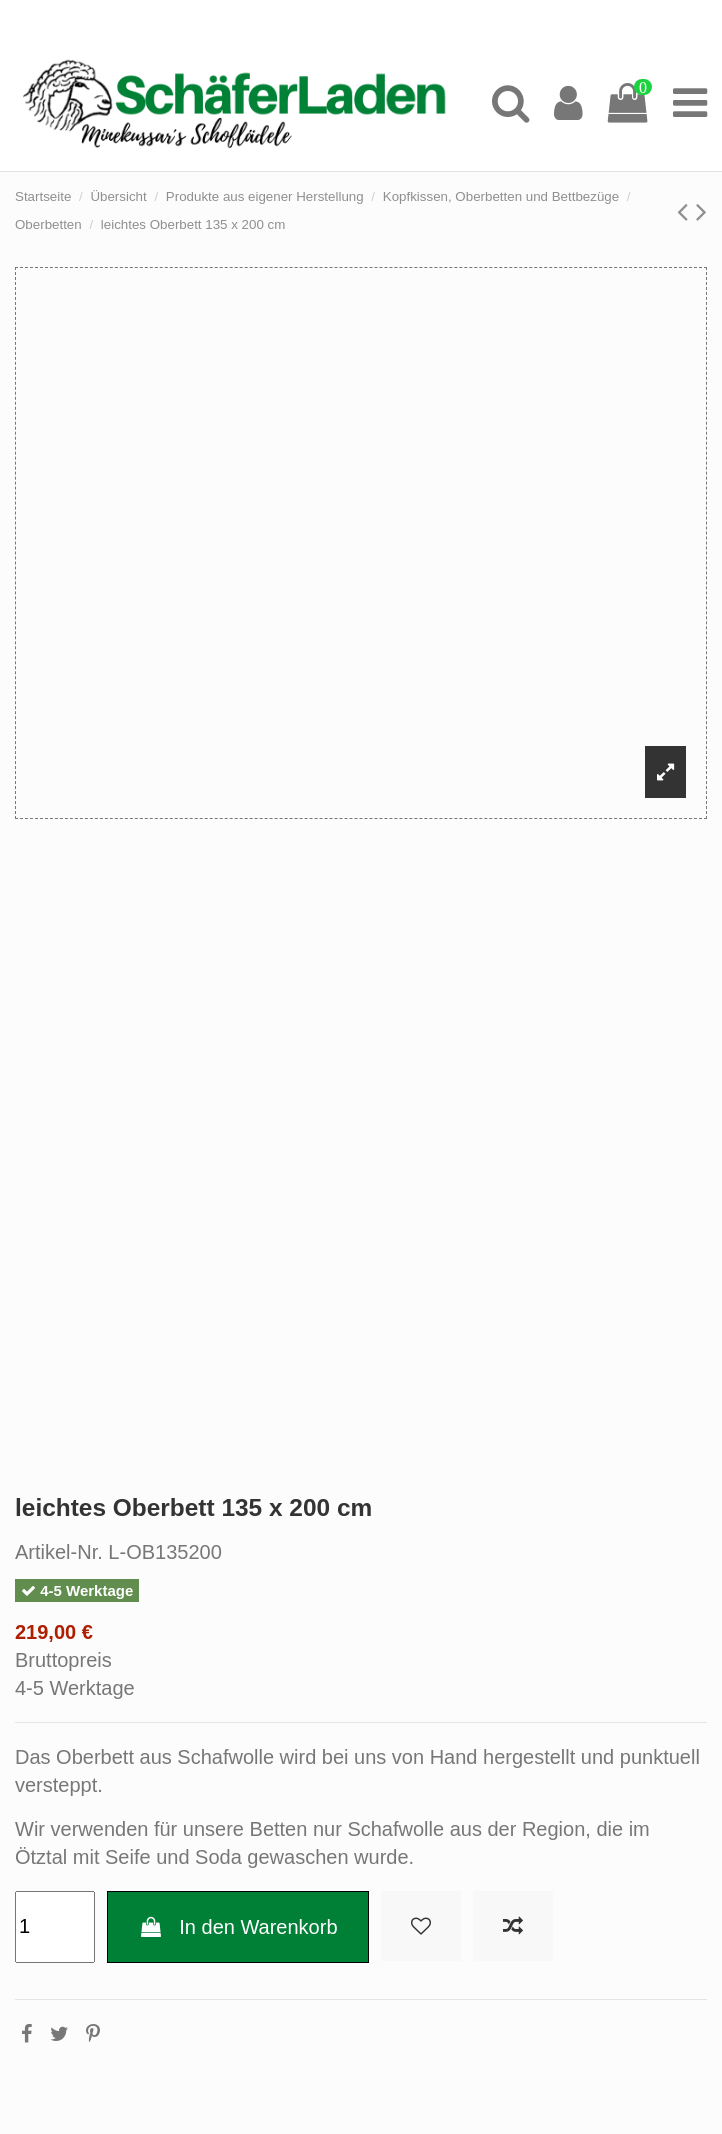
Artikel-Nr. (59, 1552)
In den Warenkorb (238, 1927)
